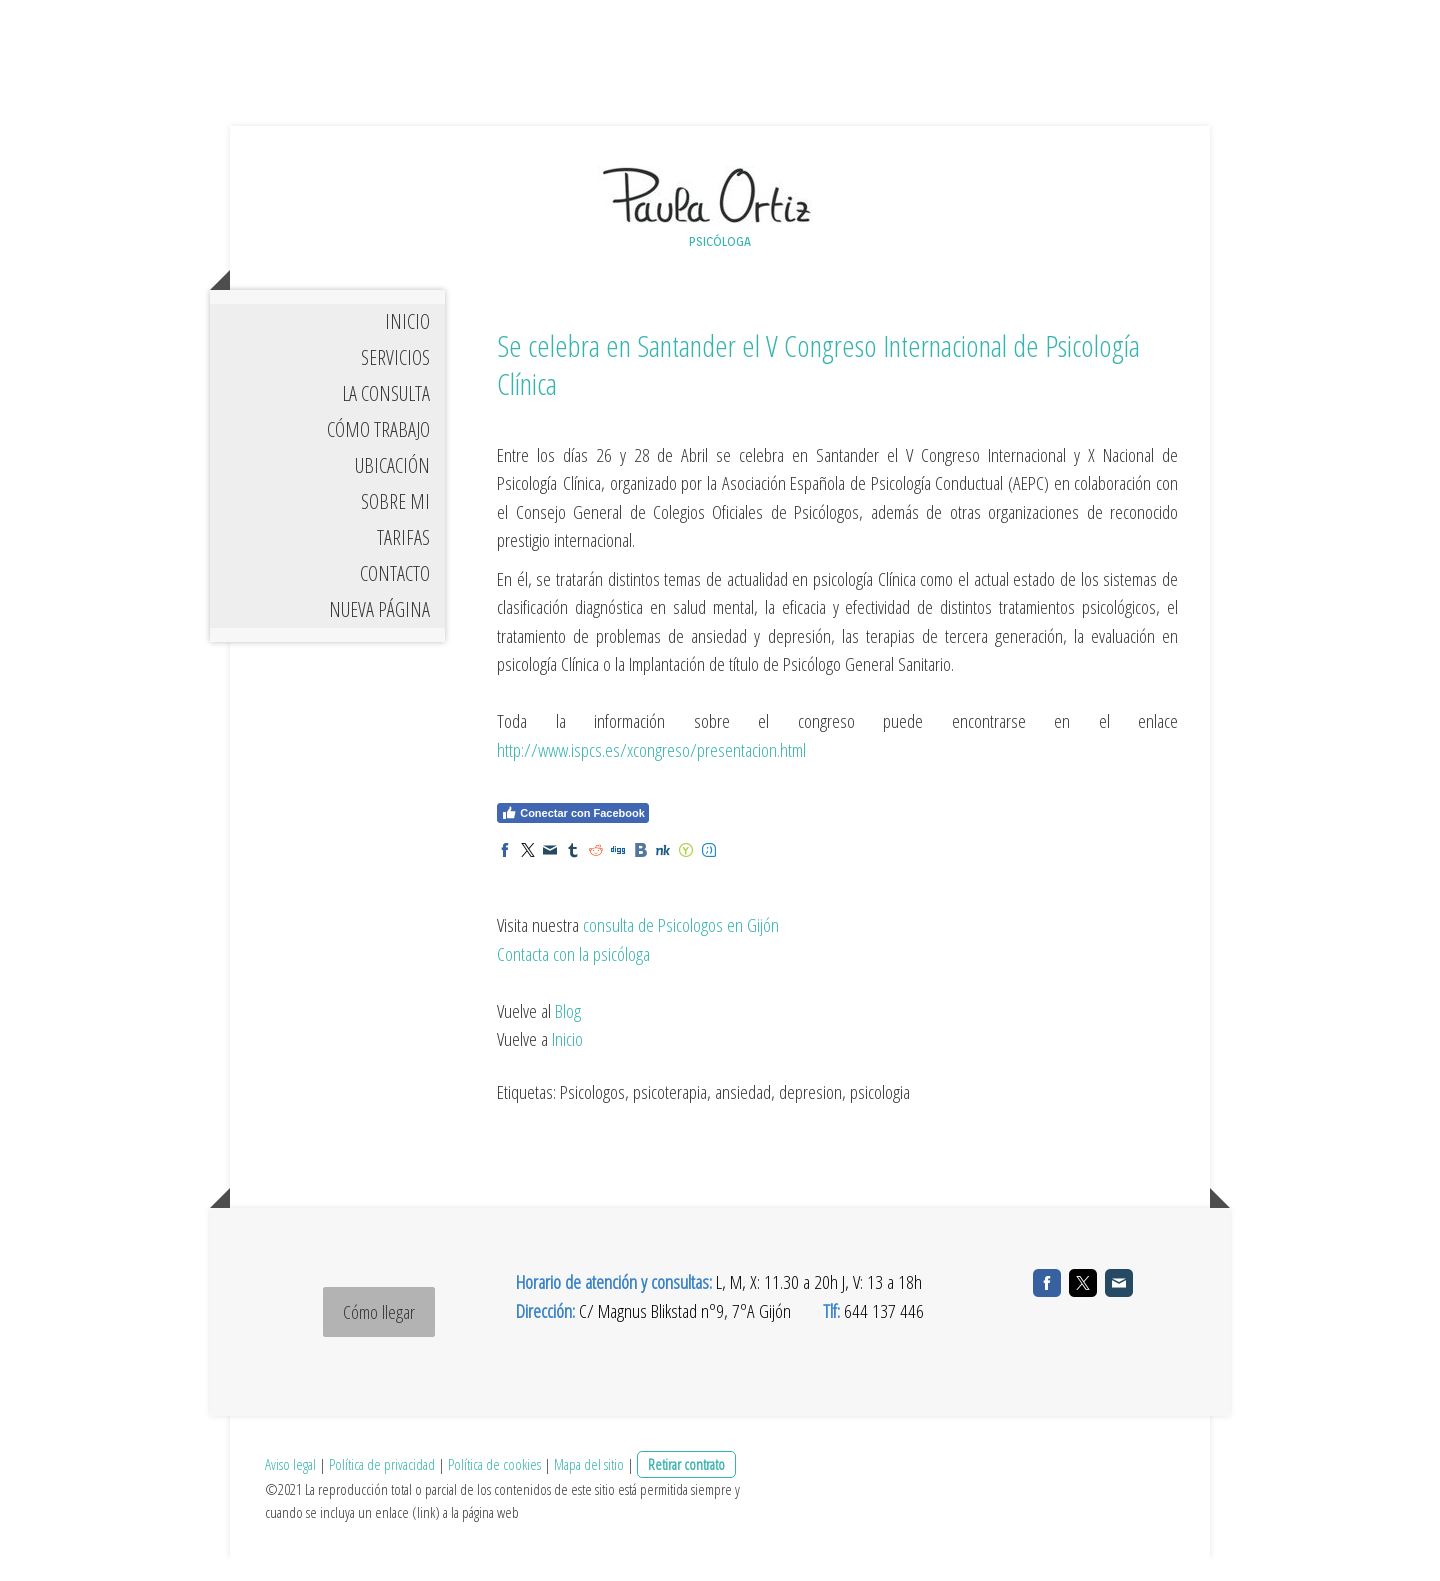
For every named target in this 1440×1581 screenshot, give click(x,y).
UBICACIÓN (392, 489)
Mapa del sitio (589, 1486)
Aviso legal (290, 1486)
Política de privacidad (382, 1486)
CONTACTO (395, 597)
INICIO (407, 345)
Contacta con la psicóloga (573, 976)
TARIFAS (403, 561)
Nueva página (379, 633)
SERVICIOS (395, 381)
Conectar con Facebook (573, 837)
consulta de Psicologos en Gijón (681, 948)
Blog (568, 1033)
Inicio (567, 1062)
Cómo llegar (379, 1334)
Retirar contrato (686, 1486)
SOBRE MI (395, 525)
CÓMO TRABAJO (378, 453)
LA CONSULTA (386, 417)
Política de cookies (494, 1486)
